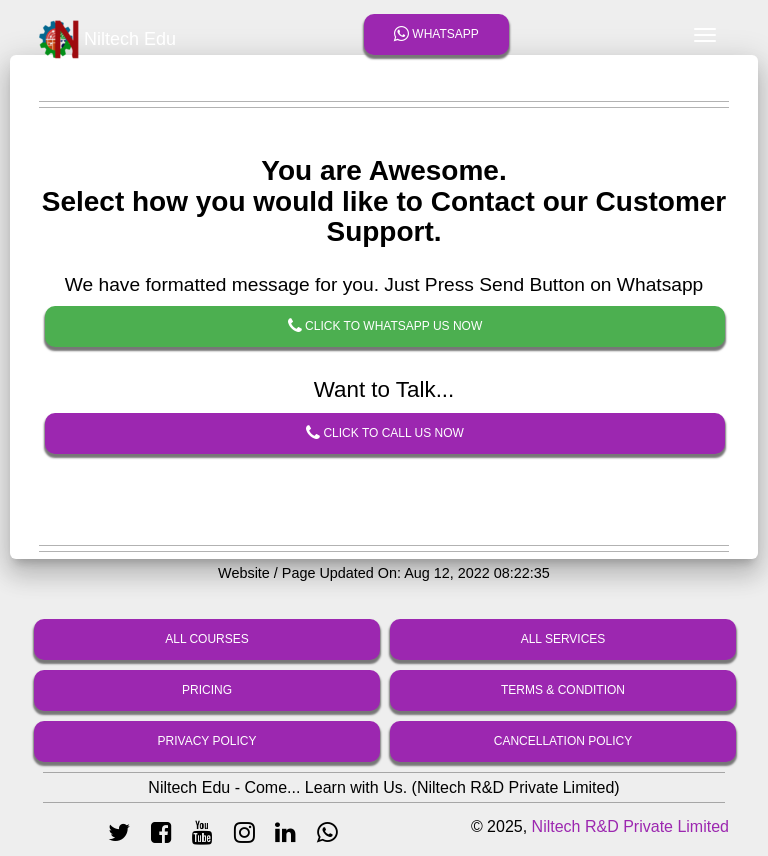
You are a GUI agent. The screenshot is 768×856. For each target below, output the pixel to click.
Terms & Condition (563, 690)
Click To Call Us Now (385, 434)
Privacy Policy (207, 741)
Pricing (207, 690)
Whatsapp (436, 34)
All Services (563, 639)
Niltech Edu (107, 40)
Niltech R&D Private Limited (630, 826)
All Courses (207, 639)
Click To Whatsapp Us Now (385, 327)
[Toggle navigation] (705, 35)
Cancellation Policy (563, 741)
